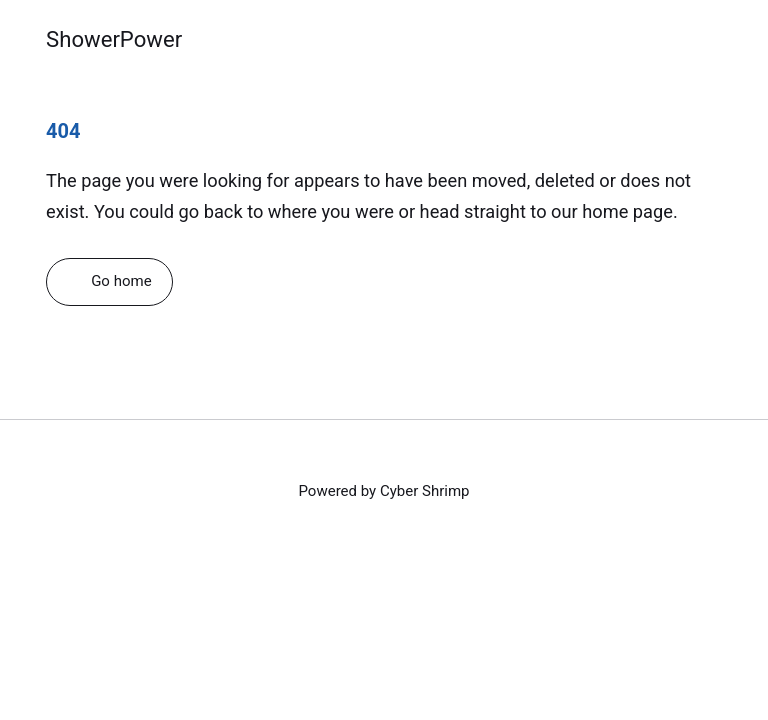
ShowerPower (114, 39)
